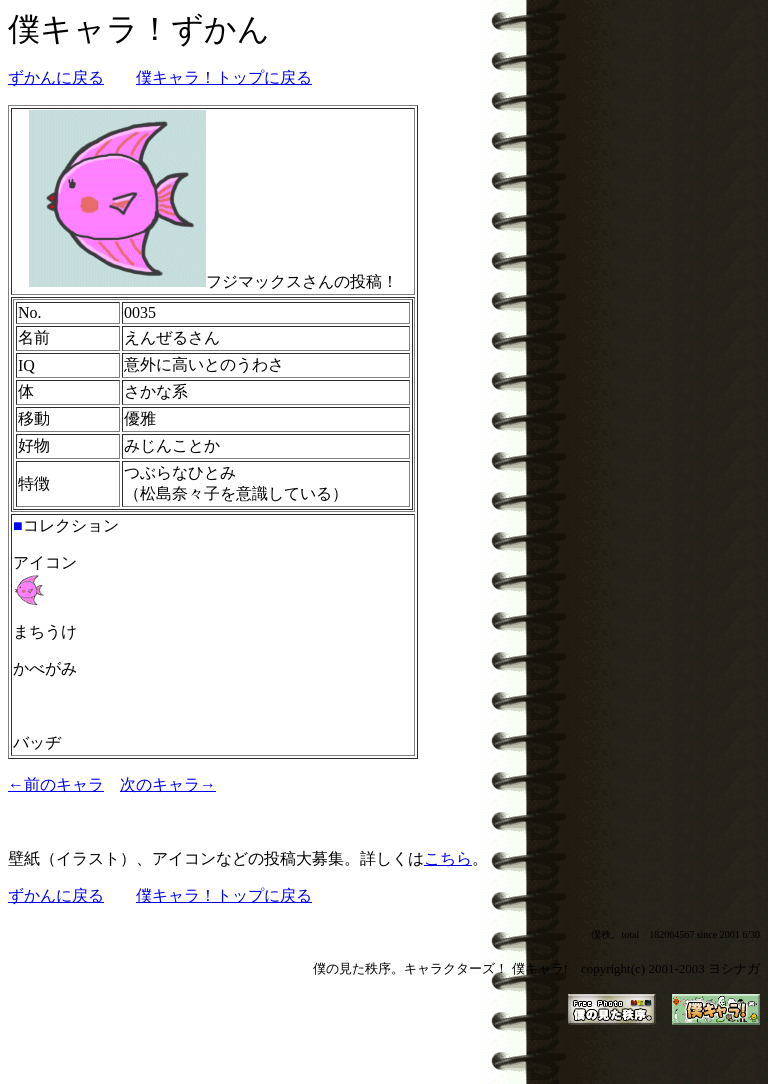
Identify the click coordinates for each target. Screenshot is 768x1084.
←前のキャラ (56, 784)
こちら (448, 858)
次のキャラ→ (168, 784)
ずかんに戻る (56, 77)
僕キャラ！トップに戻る (224, 77)
